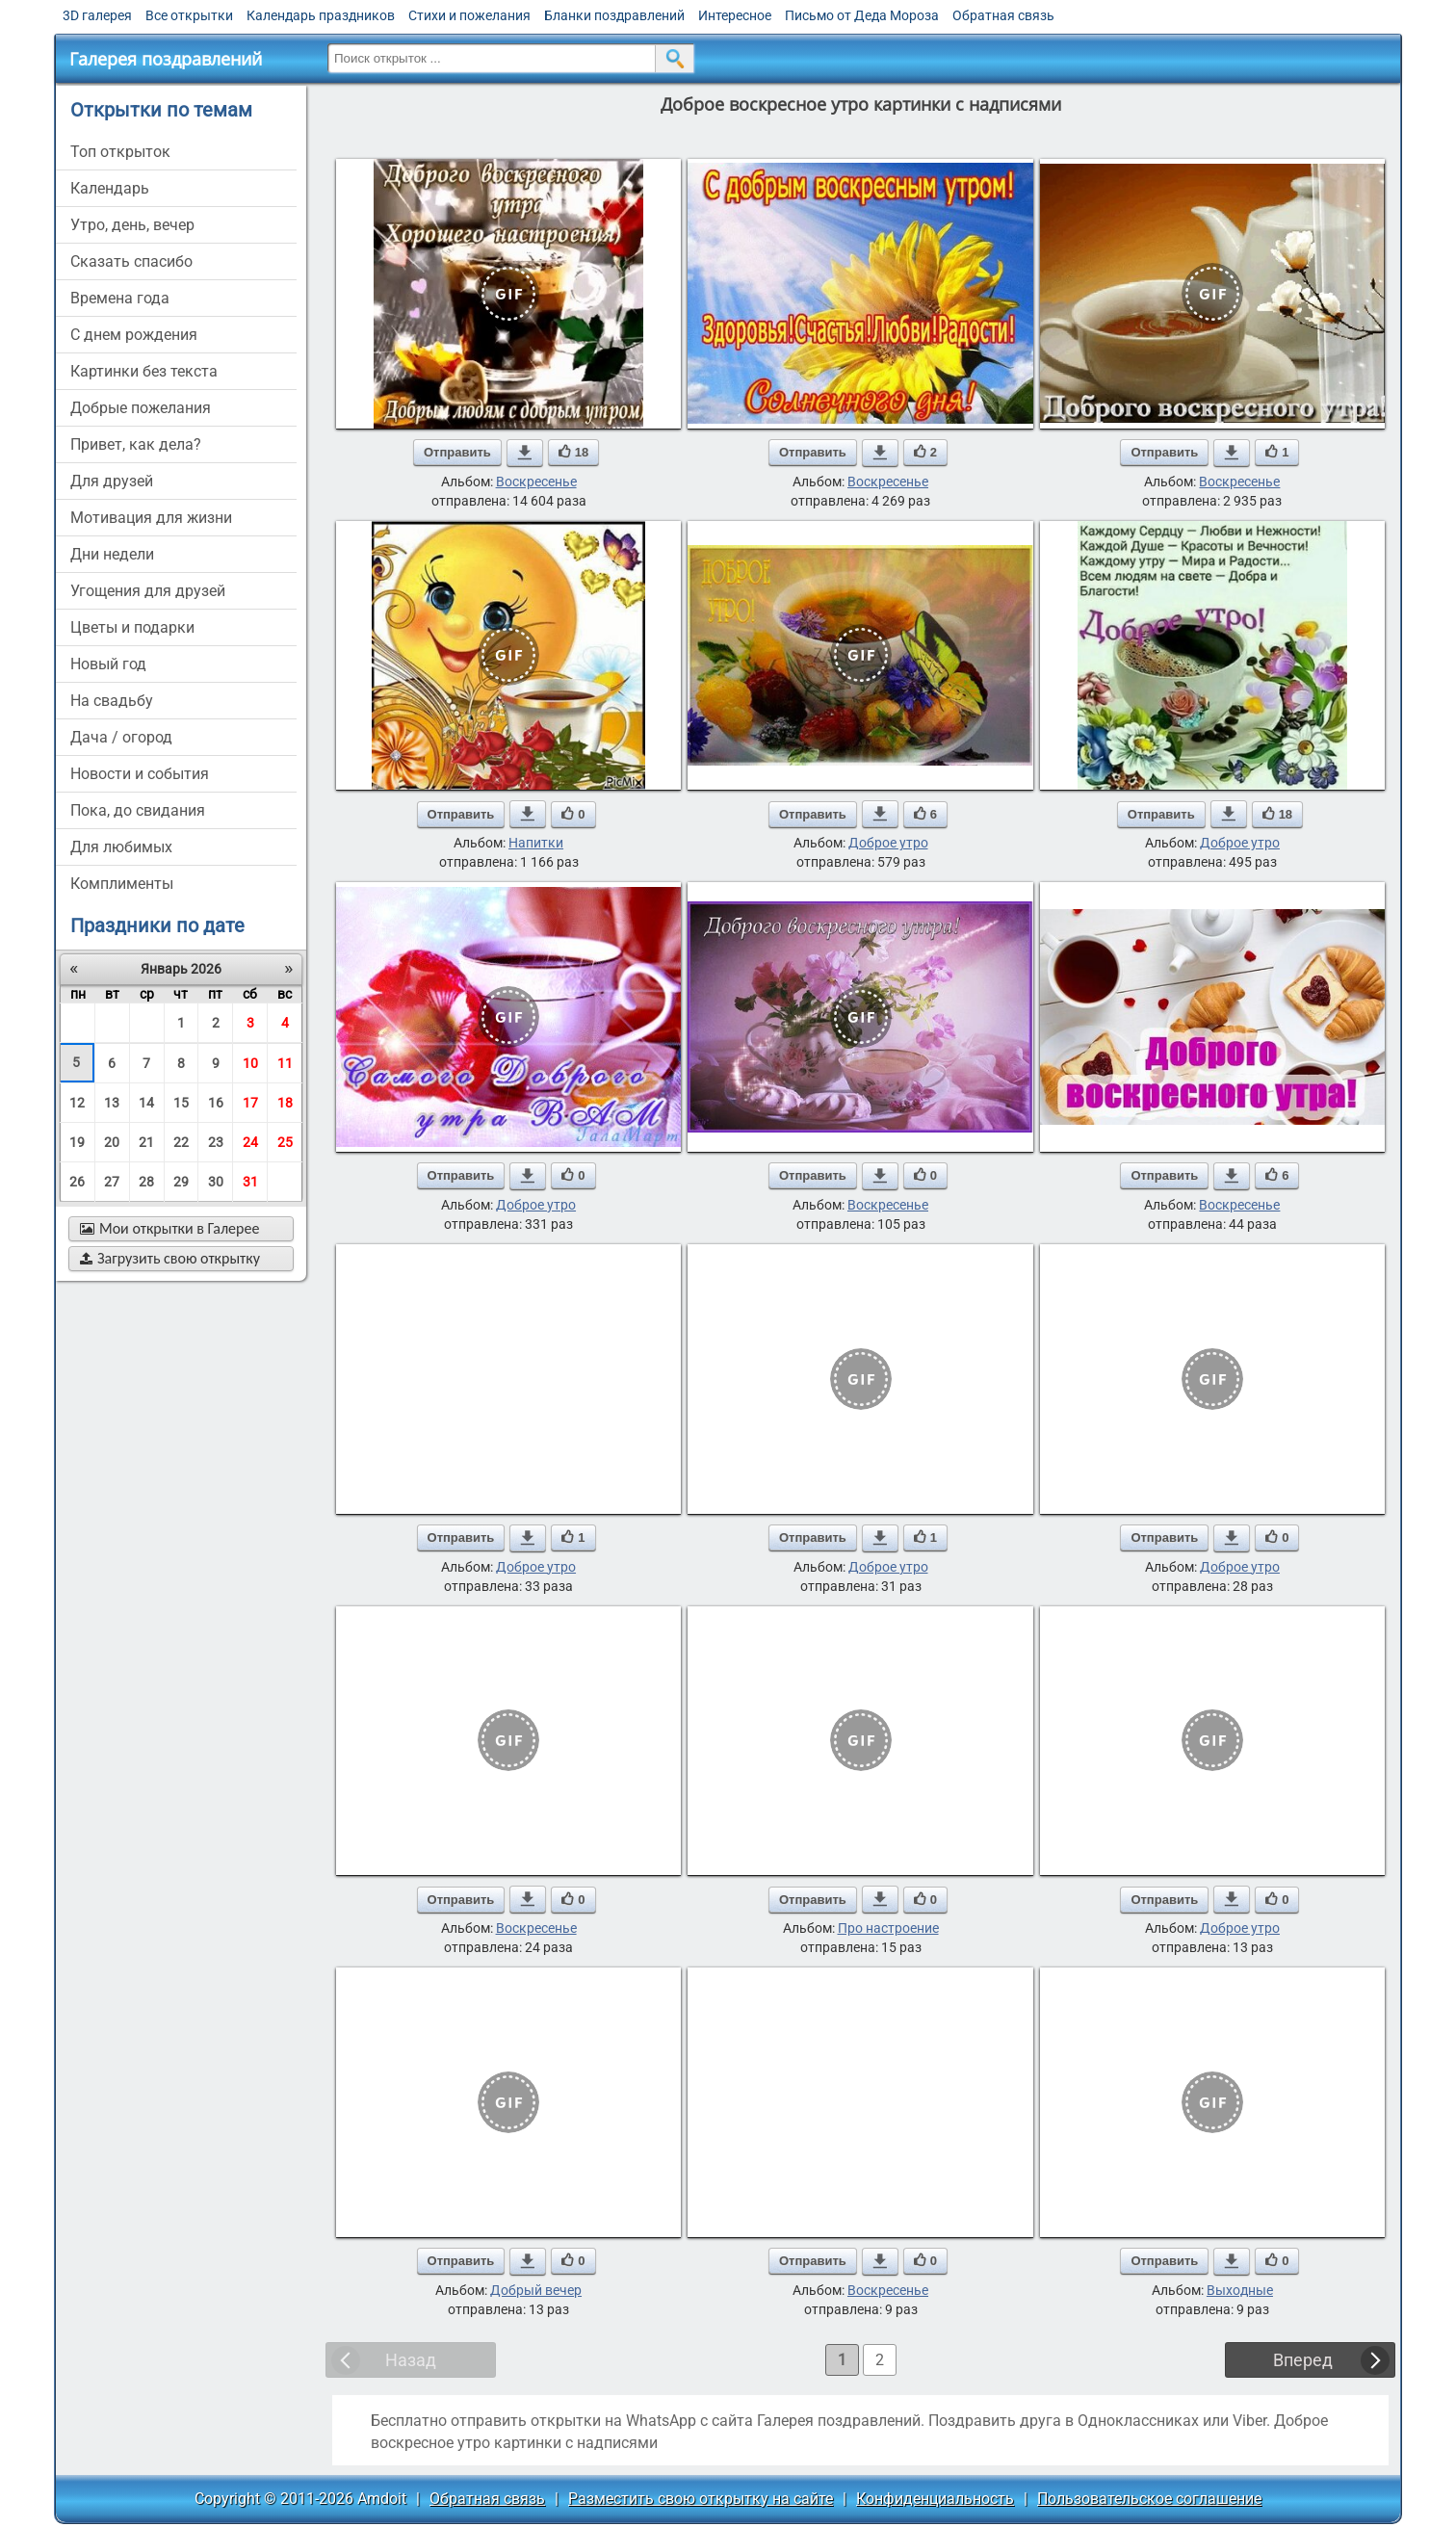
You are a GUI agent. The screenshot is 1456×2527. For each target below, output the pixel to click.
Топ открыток (120, 152)
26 (77, 1181)
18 (285, 1102)
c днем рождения (133, 335)
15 (181, 1102)
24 (250, 1142)
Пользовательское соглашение (1149, 2498)
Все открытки (189, 15)
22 (181, 1142)
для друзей (111, 481)
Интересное (734, 15)
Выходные (1240, 2290)
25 (285, 1142)
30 (215, 1181)
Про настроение (888, 1928)
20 (111, 1142)
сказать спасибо (131, 261)
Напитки (535, 842)
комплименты (121, 883)
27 (111, 1181)
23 (215, 1142)
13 (111, 1102)
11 (285, 1063)
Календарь (109, 188)
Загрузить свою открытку (170, 1258)
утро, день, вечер (132, 225)
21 (146, 1142)
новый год (108, 664)
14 (146, 1102)
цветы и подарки (132, 627)
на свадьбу (111, 700)
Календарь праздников (321, 15)
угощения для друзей (147, 591)
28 (146, 1181)
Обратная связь (1003, 15)
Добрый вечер (536, 2290)
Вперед (1303, 2360)
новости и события (139, 774)
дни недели (112, 554)
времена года (119, 298)
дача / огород (121, 737)
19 (77, 1142)
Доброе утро (888, 842)
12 (77, 1102)
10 (250, 1063)
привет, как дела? (135, 444)
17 (250, 1102)
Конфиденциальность (935, 2498)
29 (181, 1181)
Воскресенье (536, 481)
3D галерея (97, 15)
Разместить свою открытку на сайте (700, 2498)
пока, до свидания (137, 810)
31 (250, 1181)
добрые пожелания (140, 408)
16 (215, 1102)
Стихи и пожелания (469, 15)
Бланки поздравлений (614, 15)
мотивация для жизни (151, 517)
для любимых (121, 847)
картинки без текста (144, 371)
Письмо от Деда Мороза (862, 15)
